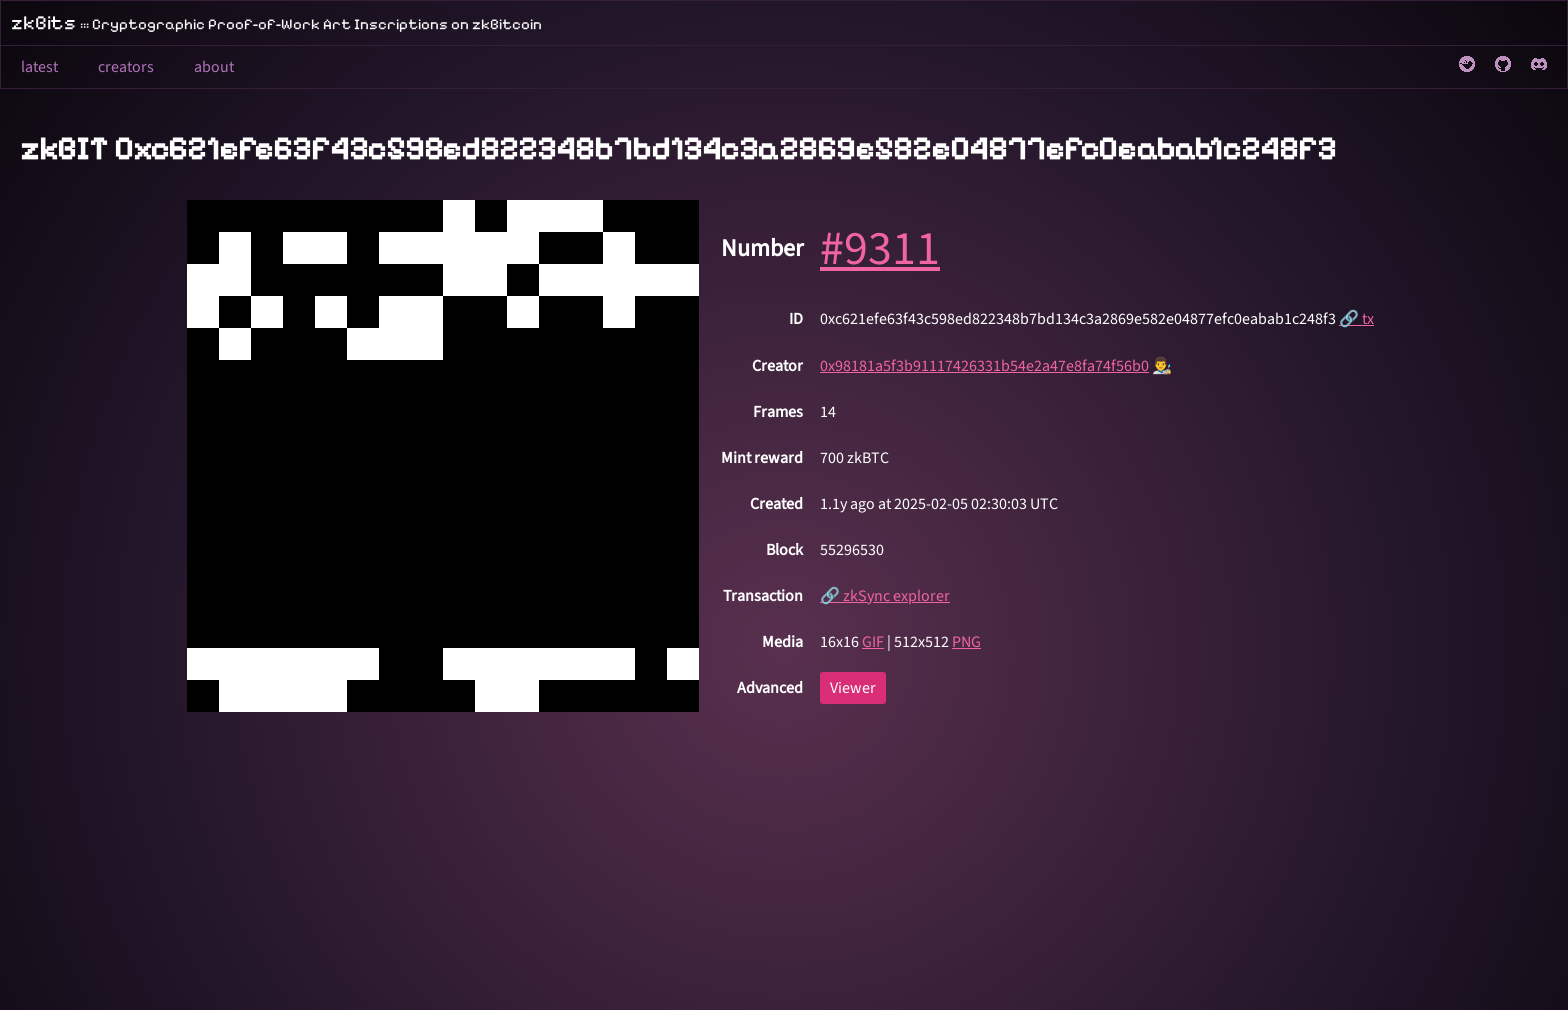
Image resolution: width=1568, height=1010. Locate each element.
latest (39, 67)
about (214, 67)
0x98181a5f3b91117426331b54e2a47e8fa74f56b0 (984, 366)
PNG (966, 642)
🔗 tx (1356, 319)
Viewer (853, 688)
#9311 (880, 249)
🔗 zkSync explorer (885, 596)
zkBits (276, 23)
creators (126, 67)
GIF (873, 642)
